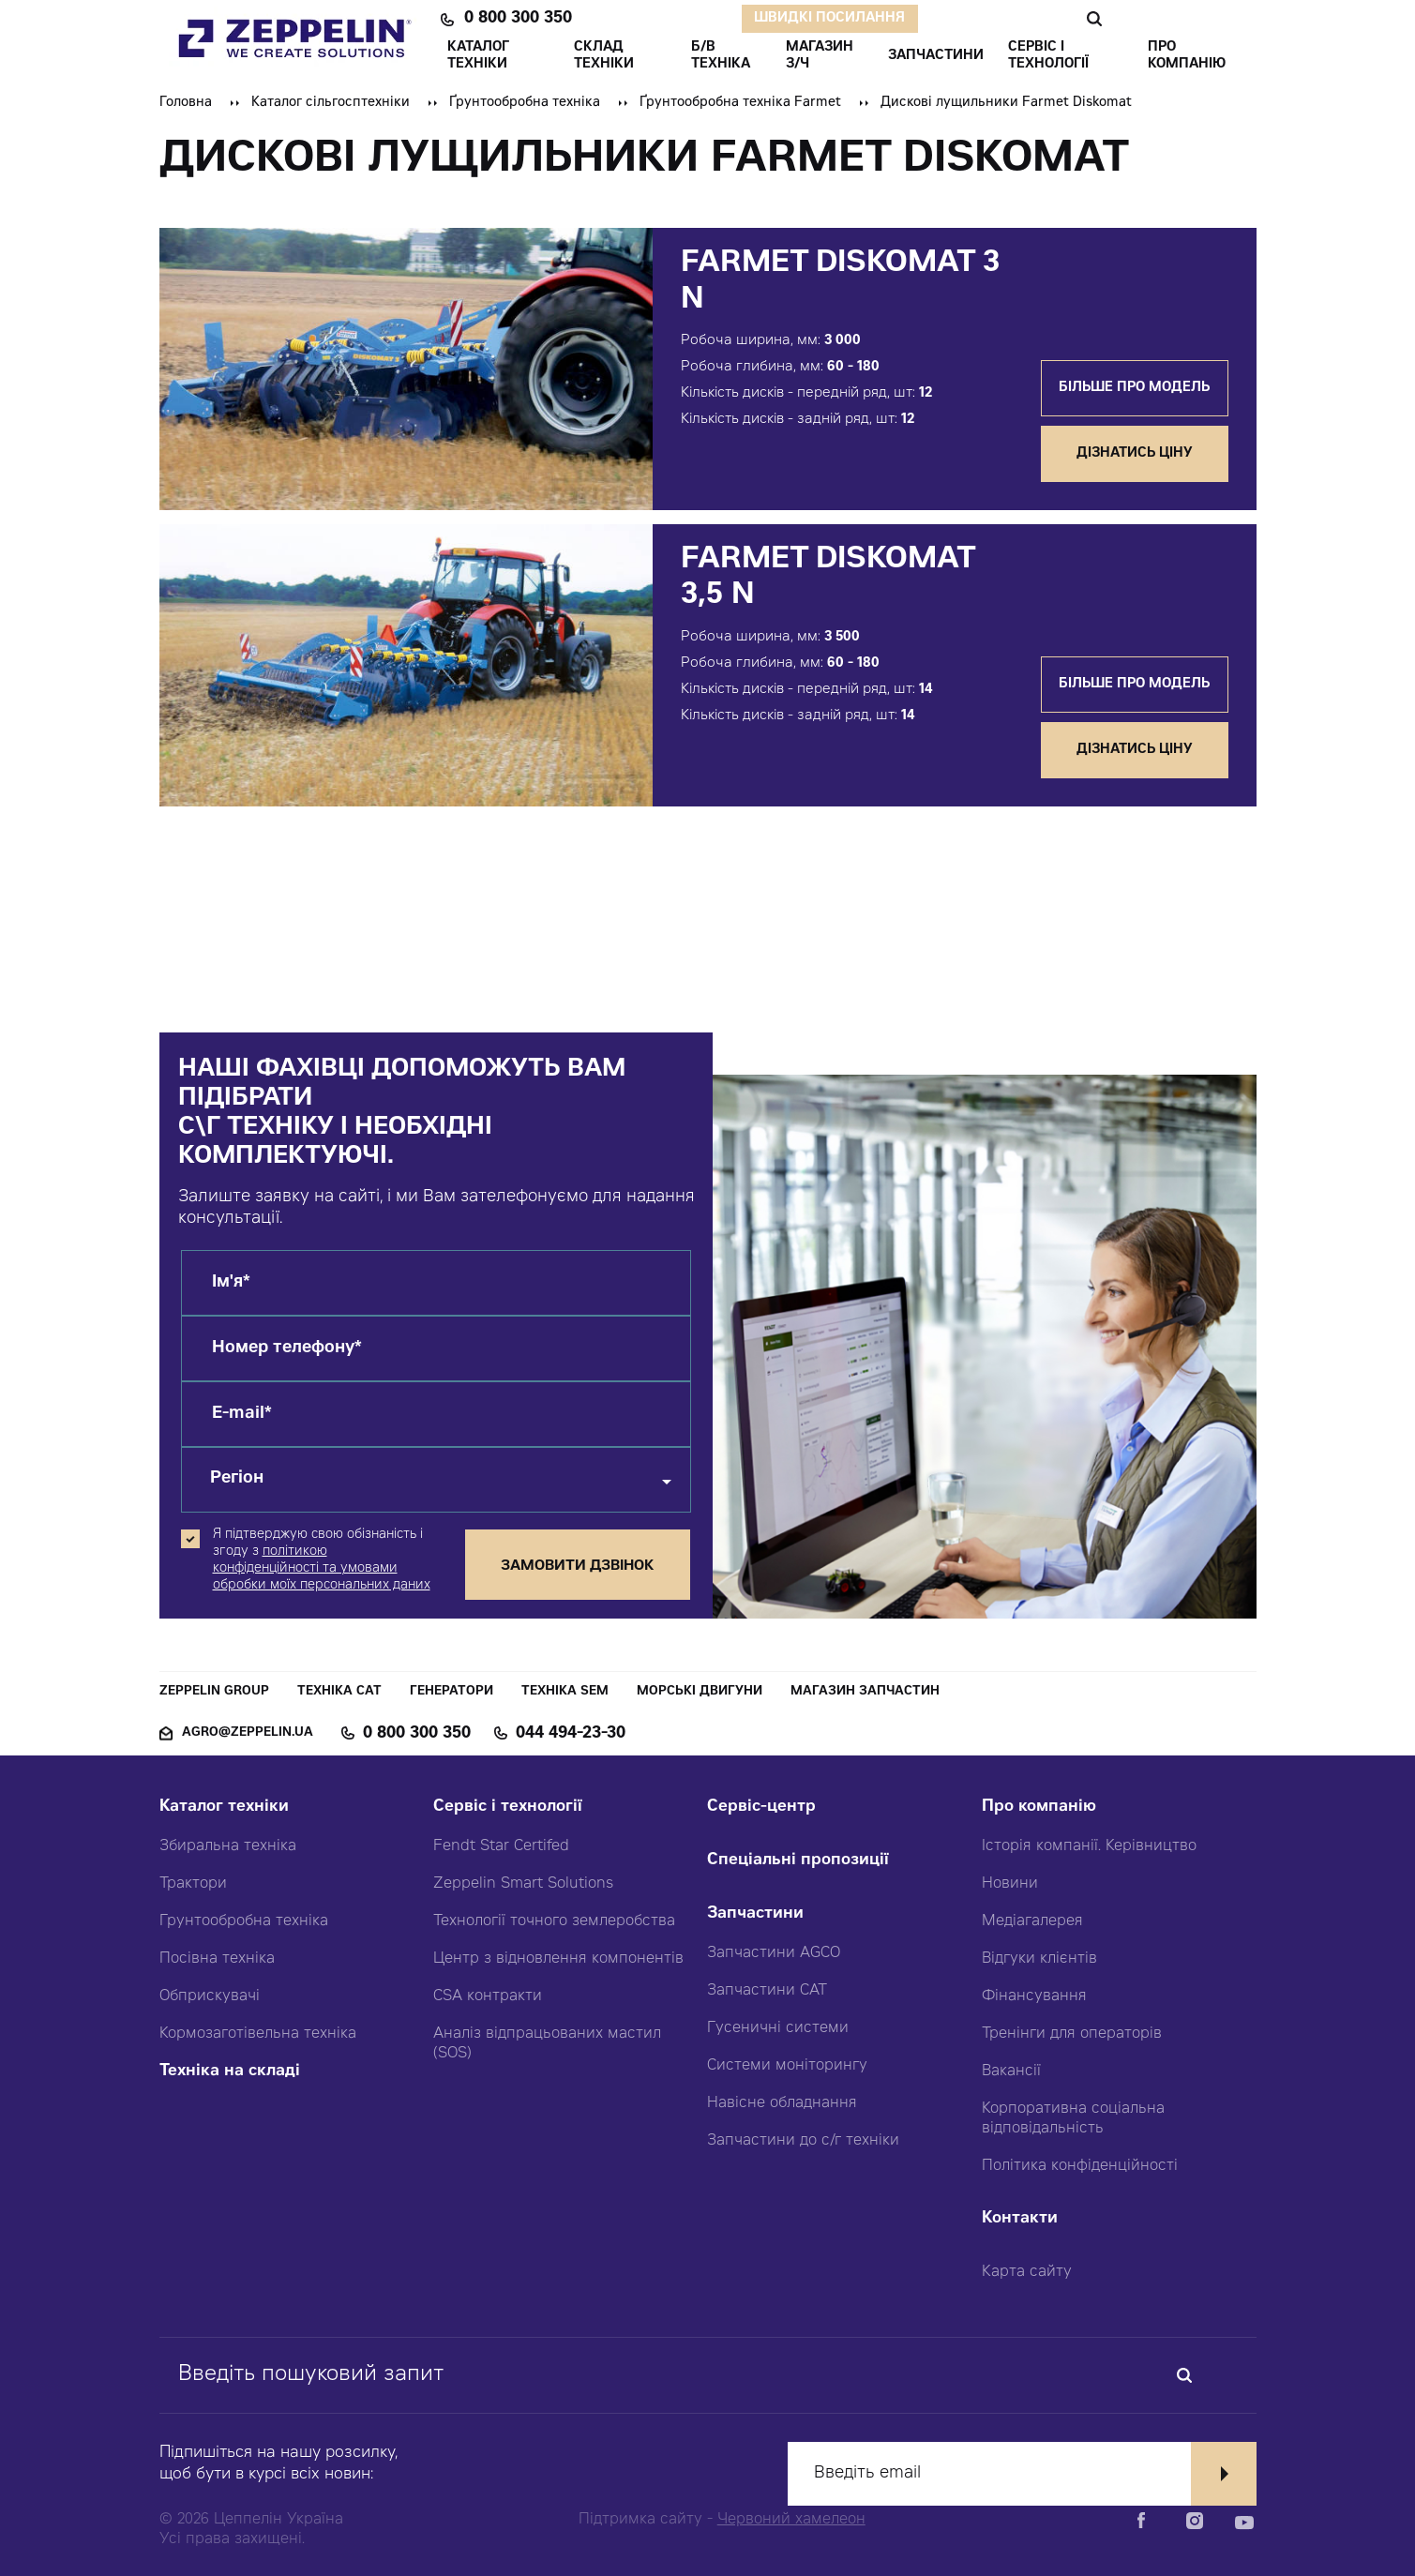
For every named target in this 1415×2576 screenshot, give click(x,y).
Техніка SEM (565, 1692)
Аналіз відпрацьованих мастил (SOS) (547, 2043)
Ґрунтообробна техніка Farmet (740, 103)
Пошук (1094, 18)
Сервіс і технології (507, 1807)
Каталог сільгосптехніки (330, 103)
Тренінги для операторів (1072, 2033)
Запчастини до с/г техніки (803, 2140)
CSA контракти (487, 1996)
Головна (185, 103)
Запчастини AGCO (773, 1953)
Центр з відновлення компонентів (558, 1958)
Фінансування (1034, 1996)
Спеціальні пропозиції (798, 1861)
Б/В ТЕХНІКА (720, 56)
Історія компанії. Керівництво (1089, 1846)
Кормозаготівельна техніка (257, 2033)
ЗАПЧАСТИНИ (936, 56)
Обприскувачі (209, 1996)
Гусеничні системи (778, 2028)
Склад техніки (604, 56)
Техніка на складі (229, 2072)
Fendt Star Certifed (501, 1846)
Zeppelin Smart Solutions (523, 1883)
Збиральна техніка (227, 1846)
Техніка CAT (339, 1692)
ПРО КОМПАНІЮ (1187, 56)
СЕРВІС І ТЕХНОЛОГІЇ (1048, 56)
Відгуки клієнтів (1039, 1958)
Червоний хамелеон (791, 2519)
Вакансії (1011, 2071)
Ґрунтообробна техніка (524, 103)
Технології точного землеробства (554, 1921)
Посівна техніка (217, 1958)
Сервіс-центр (761, 1807)
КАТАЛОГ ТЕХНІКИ (478, 56)
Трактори (193, 1883)
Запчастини (755, 1914)
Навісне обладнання (782, 2103)
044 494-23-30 (570, 1733)
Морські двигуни (699, 1692)
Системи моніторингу (787, 2065)
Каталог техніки (224, 1807)
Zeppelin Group (214, 1692)
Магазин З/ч (819, 56)
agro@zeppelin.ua (247, 1733)
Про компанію (1039, 1807)
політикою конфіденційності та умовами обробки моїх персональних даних (321, 1568)
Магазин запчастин (865, 1692)
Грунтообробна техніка (243, 1921)
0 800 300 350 (518, 18)
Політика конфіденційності (1080, 2166)
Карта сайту (1027, 2272)
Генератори (451, 1692)
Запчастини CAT (767, 1990)
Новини (1010, 1883)
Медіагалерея (1032, 1921)
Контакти (1020, 2219)
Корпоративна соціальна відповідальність (1073, 2118)
